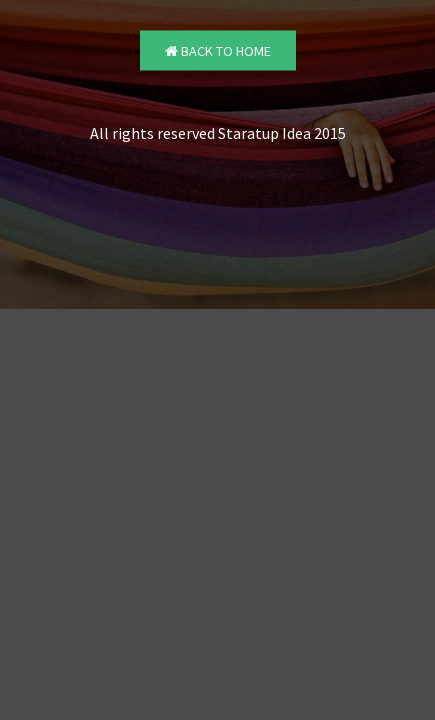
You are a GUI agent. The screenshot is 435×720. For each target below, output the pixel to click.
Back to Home (218, 51)
